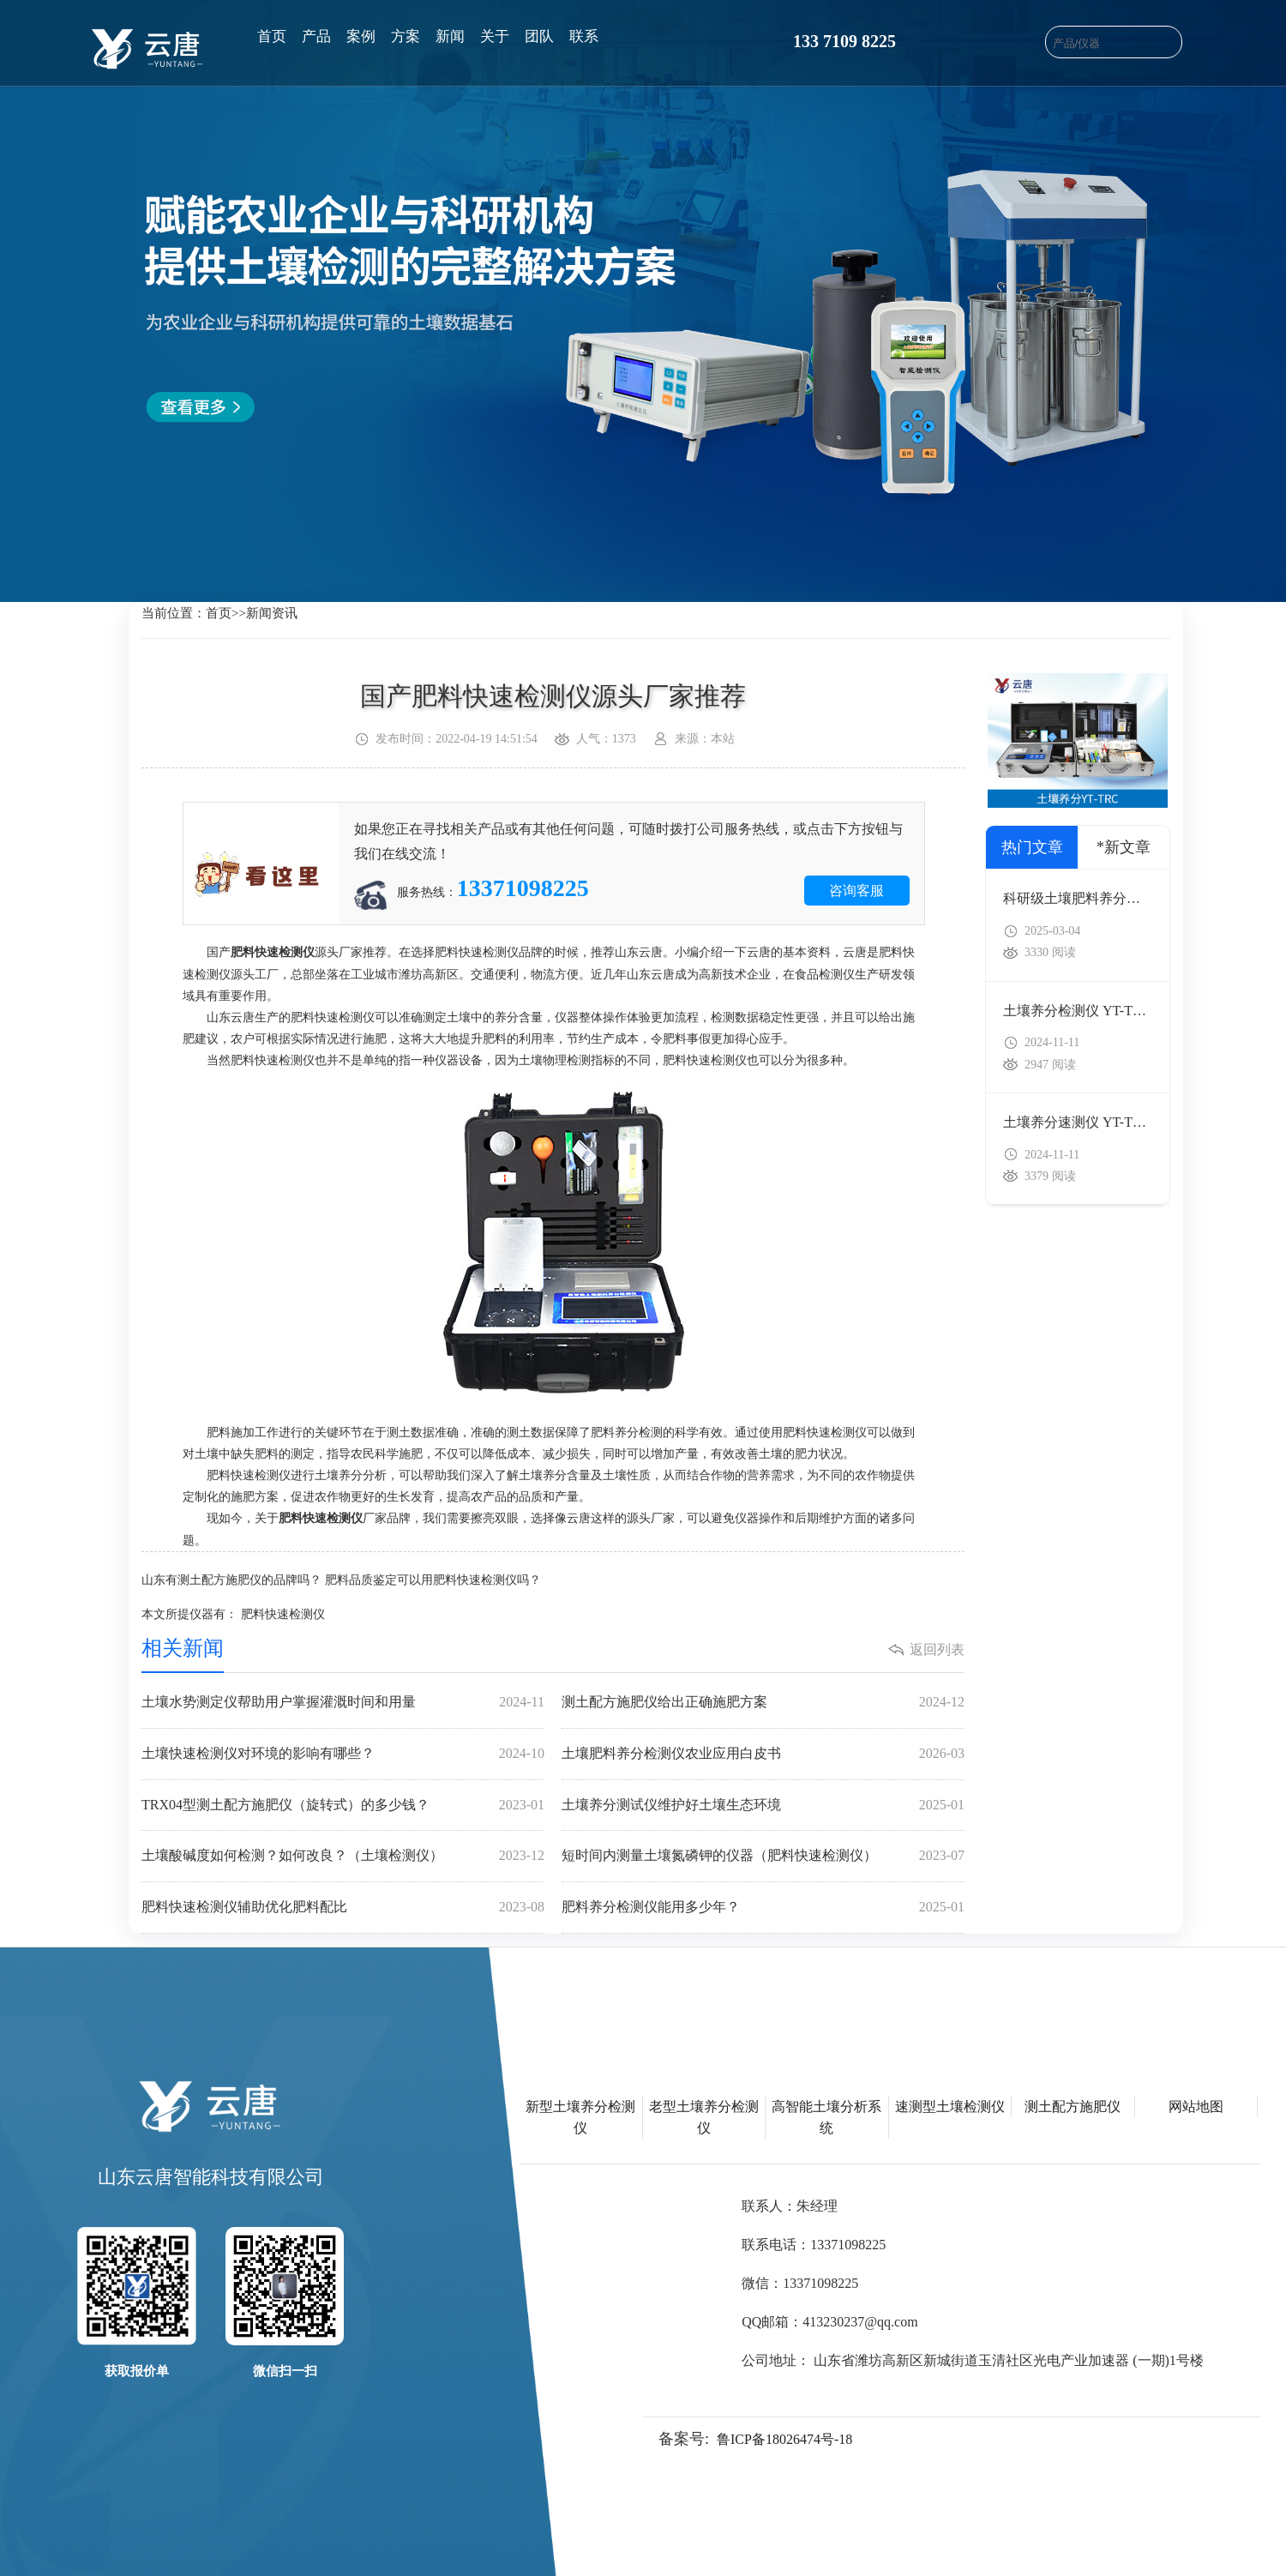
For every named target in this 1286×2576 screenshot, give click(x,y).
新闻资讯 (271, 613)
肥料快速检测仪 (283, 1614)
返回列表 (937, 1649)
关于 (494, 36)
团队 (539, 36)
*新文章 (1124, 847)
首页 (271, 36)
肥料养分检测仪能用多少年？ (763, 1907)
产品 (316, 36)
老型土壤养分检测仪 (704, 2117)
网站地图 (1196, 2106)
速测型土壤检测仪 (950, 2106)
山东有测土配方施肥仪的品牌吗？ (231, 1580)
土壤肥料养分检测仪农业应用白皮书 (763, 1754)
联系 (583, 36)
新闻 (450, 36)
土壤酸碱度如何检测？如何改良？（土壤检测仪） (342, 1856)
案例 (361, 36)
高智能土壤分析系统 (826, 2117)
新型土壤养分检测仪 (580, 2117)
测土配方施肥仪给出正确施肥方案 (763, 1702)
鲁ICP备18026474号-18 (784, 2439)
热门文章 (1032, 847)
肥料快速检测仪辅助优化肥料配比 (342, 1907)
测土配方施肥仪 (1073, 2106)
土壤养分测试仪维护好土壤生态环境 (763, 1805)
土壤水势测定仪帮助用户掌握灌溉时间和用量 (342, 1702)
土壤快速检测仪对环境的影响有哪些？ (342, 1754)
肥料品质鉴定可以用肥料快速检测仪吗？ (433, 1580)
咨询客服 (856, 890)
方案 (405, 36)
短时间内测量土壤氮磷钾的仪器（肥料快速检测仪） (763, 1856)
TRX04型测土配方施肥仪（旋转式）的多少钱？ (342, 1805)
